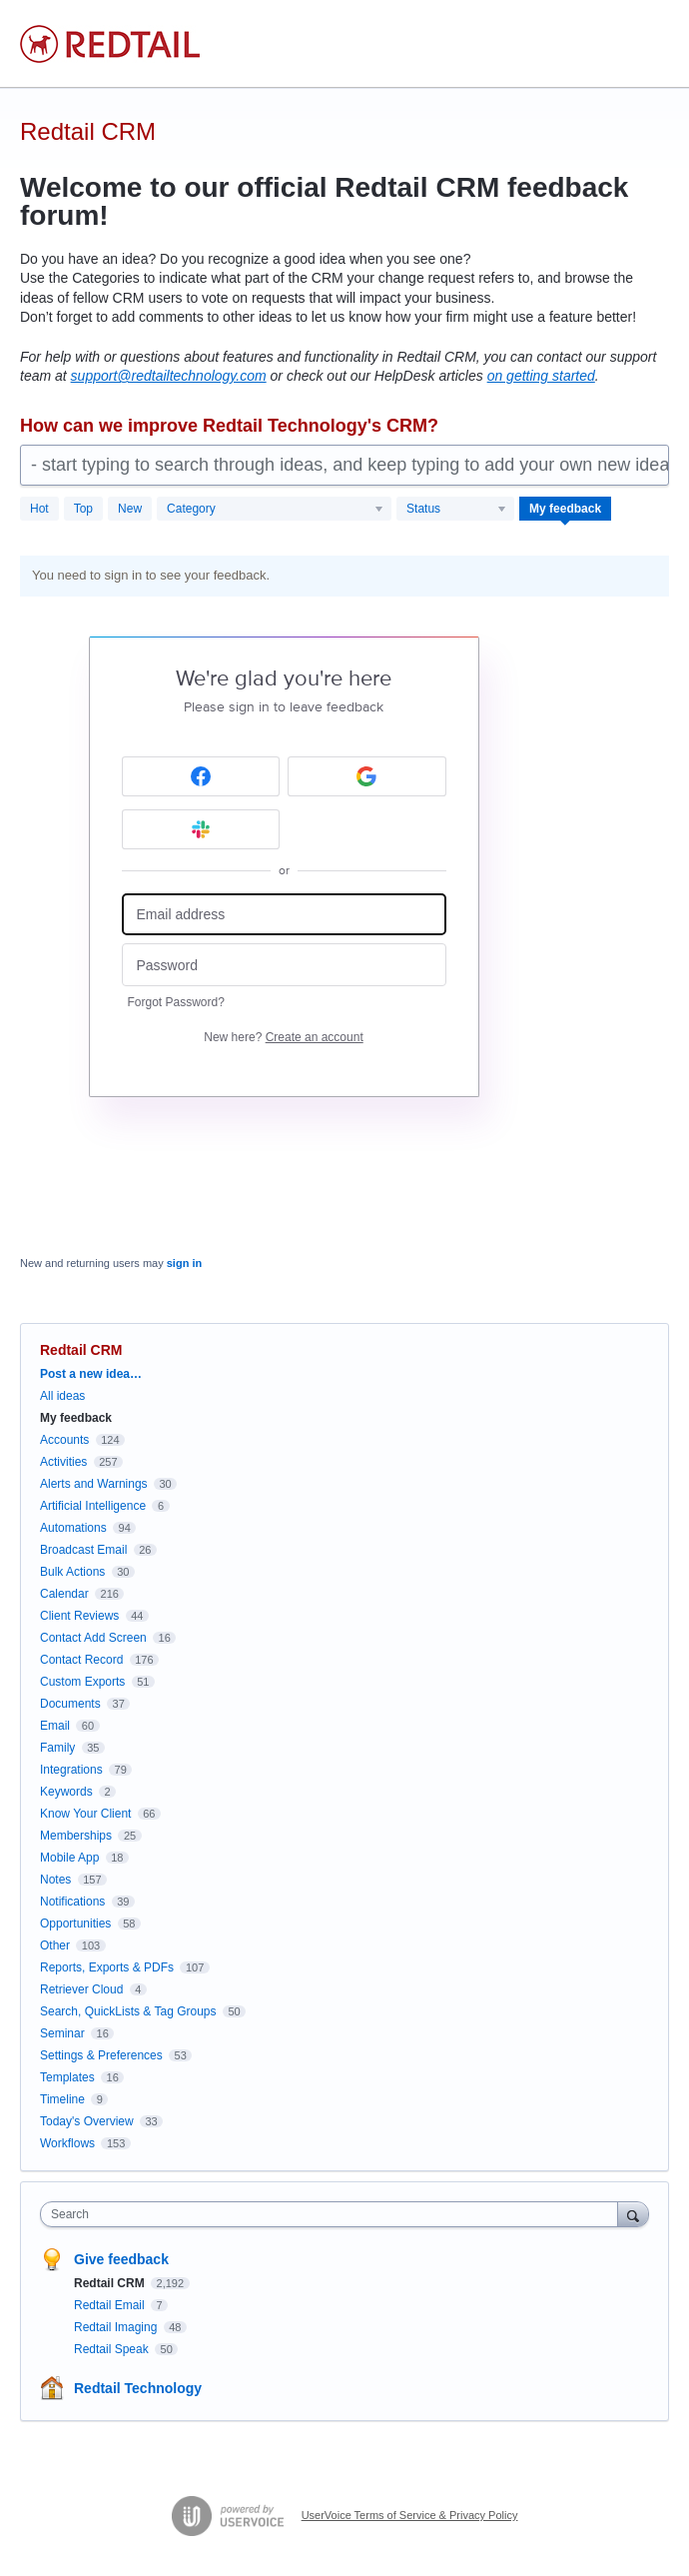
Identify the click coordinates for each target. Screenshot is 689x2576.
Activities (63, 1462)
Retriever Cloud (81, 1989)
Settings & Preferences (101, 2055)
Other (55, 1945)
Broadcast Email (83, 1550)
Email (55, 1726)
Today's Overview (87, 2121)
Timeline (62, 2099)
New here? (283, 1037)
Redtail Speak (113, 2349)
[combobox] (333, 2214)
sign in (184, 1263)
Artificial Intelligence (93, 1506)
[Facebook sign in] (201, 776)
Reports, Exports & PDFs (107, 1967)
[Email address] (284, 914)
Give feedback (121, 2259)
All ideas (62, 1396)
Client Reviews (79, 1616)
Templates (67, 2077)
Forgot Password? (176, 1002)
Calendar (64, 1594)
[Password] (284, 964)
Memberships (76, 1836)
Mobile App (69, 1858)
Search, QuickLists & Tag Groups (128, 2011)
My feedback (565, 509)
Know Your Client (85, 1814)
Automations (73, 1528)
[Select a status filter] (456, 510)
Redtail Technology (138, 2388)
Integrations (71, 1770)
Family (57, 1748)
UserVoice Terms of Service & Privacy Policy (410, 2515)
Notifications (72, 1902)
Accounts (64, 1440)
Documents (70, 1704)
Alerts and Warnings (94, 1484)
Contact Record (81, 1660)
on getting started (541, 376)
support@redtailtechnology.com (169, 376)
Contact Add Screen (93, 1638)
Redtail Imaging (117, 2327)
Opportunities (75, 1924)
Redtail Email (111, 2305)
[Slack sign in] (201, 829)
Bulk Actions (72, 1572)
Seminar (62, 2033)
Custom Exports (82, 1682)
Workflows (67, 2143)
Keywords (66, 1792)
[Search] (633, 2213)
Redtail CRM (111, 2283)
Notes (55, 1880)
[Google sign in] (367, 776)
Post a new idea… (91, 1374)
